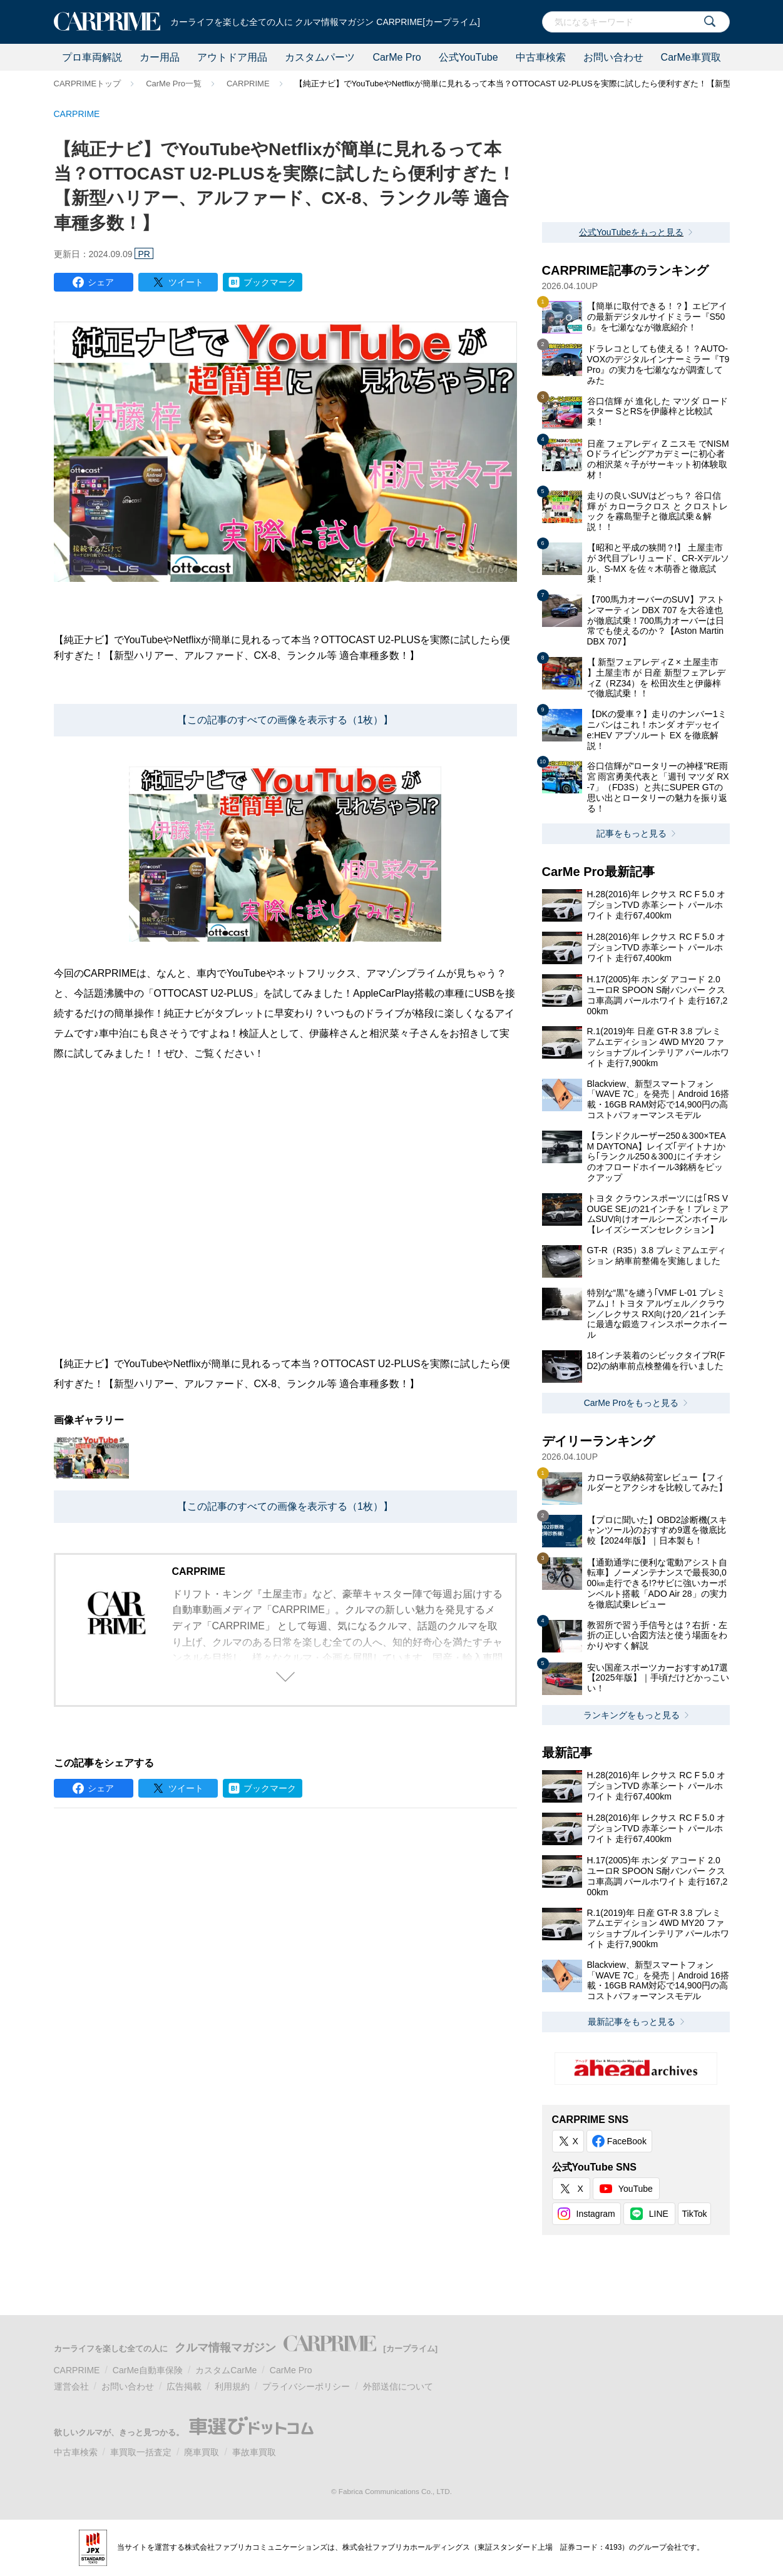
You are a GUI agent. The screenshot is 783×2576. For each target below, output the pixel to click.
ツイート (185, 282)
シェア (101, 282)
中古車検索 (541, 57)
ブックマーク (269, 282)
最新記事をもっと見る (631, 2022)
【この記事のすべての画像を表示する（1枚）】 (285, 720)
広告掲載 (184, 2386)
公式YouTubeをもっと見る (631, 232)
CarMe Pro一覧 (174, 83)
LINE (658, 2214)
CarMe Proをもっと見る (631, 1403)
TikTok (694, 2214)
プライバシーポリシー (306, 2386)
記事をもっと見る (631, 833)
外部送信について (398, 2386)
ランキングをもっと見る (631, 1715)
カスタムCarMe (226, 2370)
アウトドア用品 (232, 57)
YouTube (635, 2189)
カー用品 (160, 57)
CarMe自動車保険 (148, 2370)
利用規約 (232, 2386)
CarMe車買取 (691, 57)
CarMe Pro (396, 57)
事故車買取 (254, 2452)
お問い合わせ (613, 57)
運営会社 (71, 2386)
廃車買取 (201, 2452)
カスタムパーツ (320, 57)
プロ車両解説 (92, 57)
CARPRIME (248, 83)
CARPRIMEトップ (87, 83)
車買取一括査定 (140, 2452)
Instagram (595, 2214)
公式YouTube (468, 57)
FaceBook (627, 2141)
